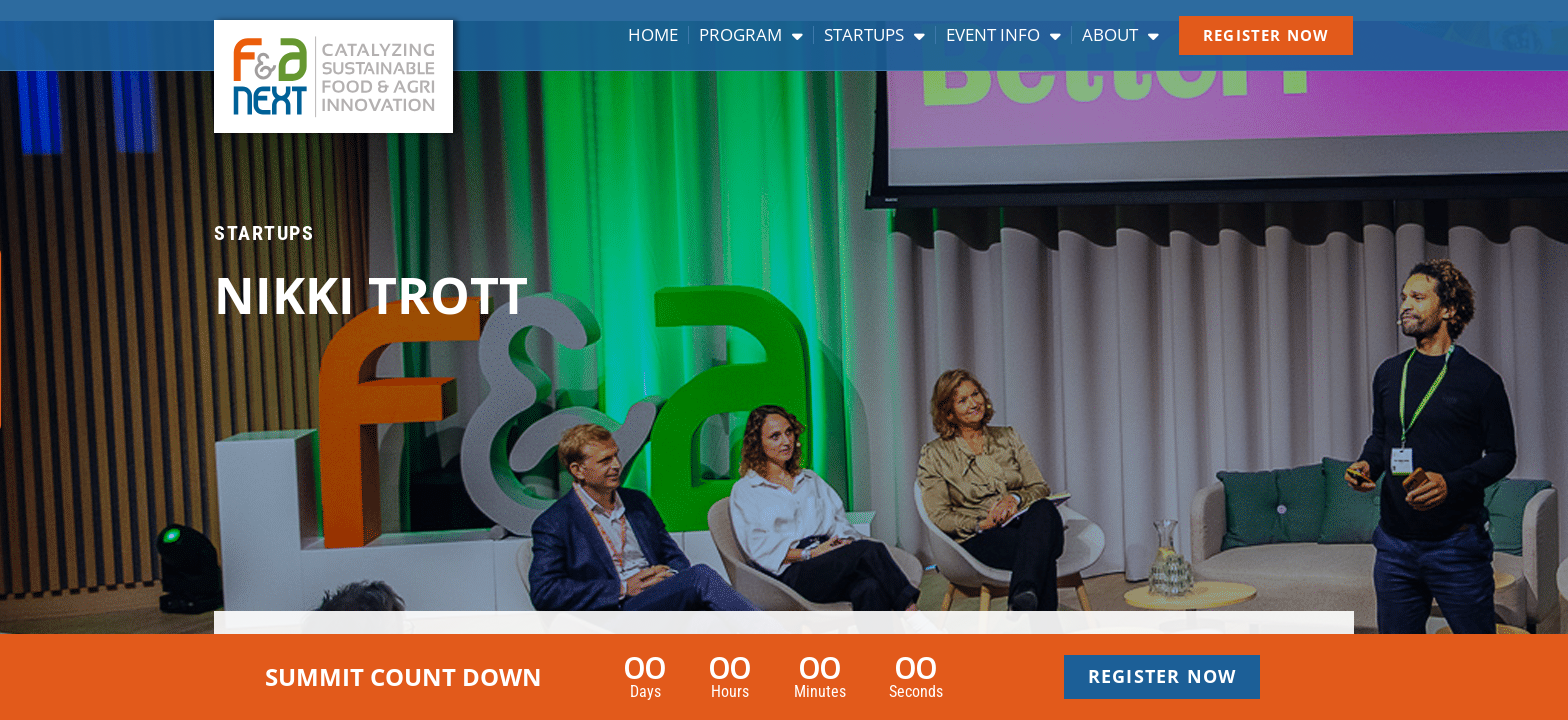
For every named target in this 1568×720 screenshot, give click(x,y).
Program (751, 35)
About (1120, 35)
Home (653, 35)
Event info (1003, 35)
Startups (874, 35)
